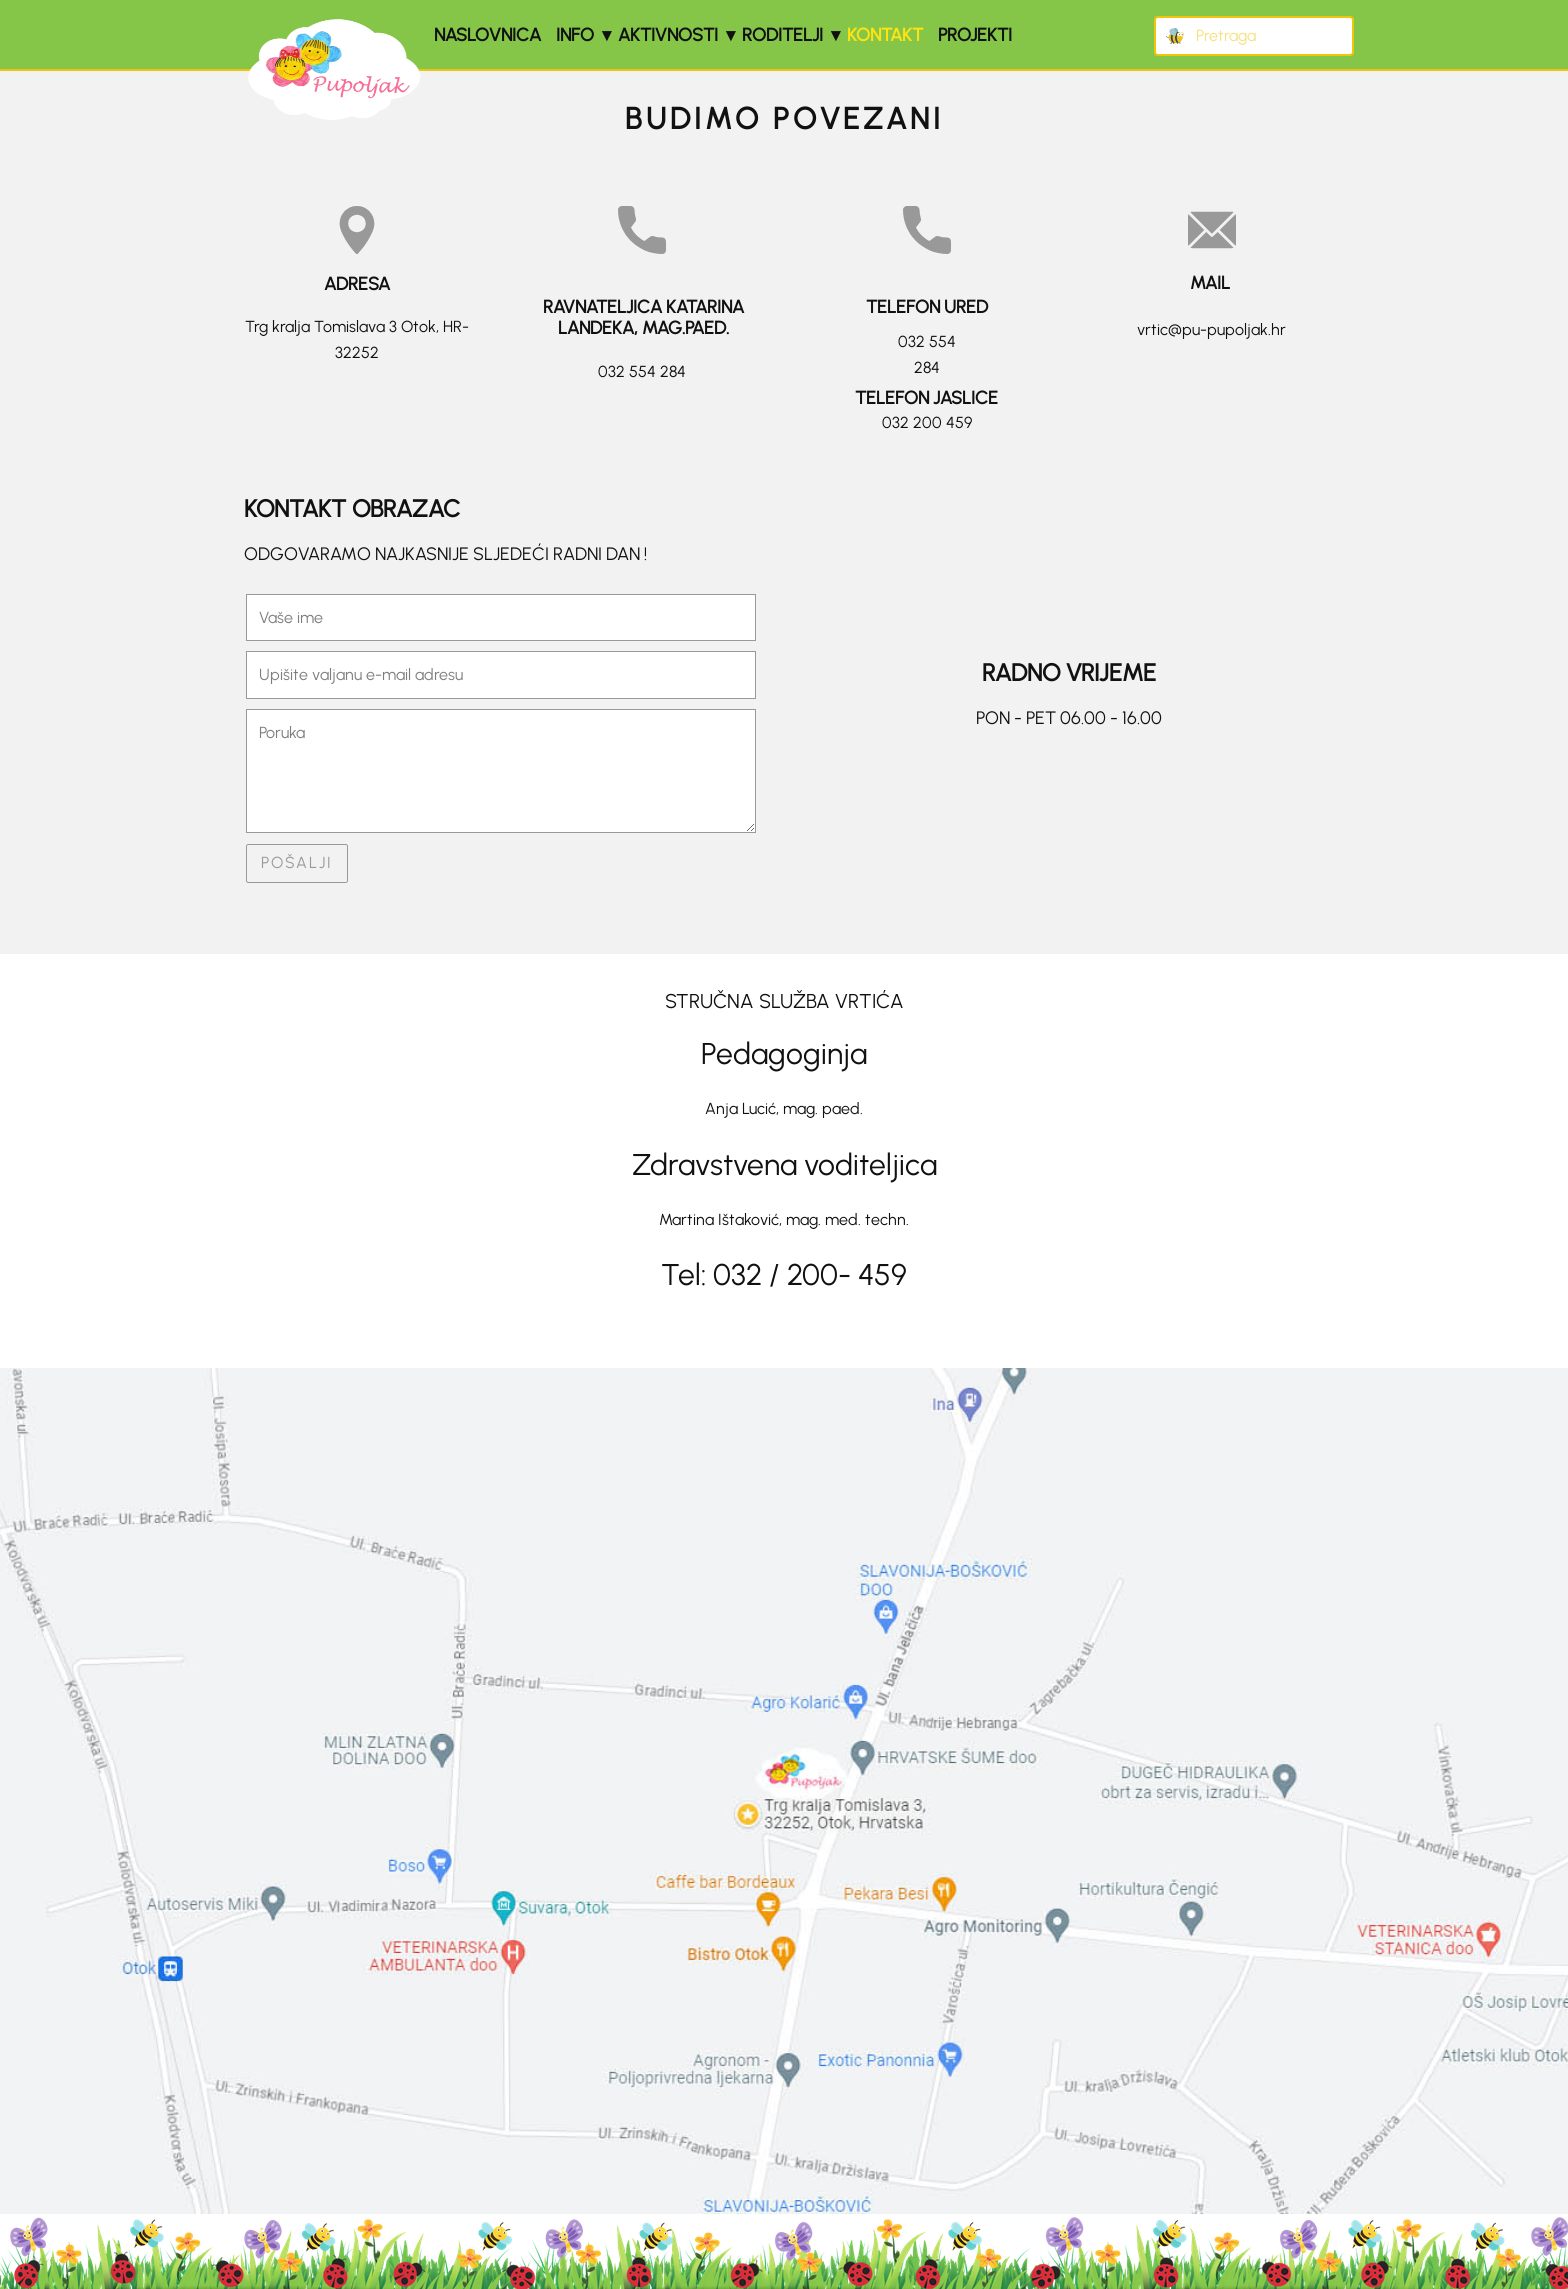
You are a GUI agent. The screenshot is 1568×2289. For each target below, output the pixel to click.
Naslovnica (487, 35)
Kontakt (885, 35)
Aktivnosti (668, 35)
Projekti (975, 35)
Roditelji (782, 35)
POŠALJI (297, 862)
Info (575, 35)
